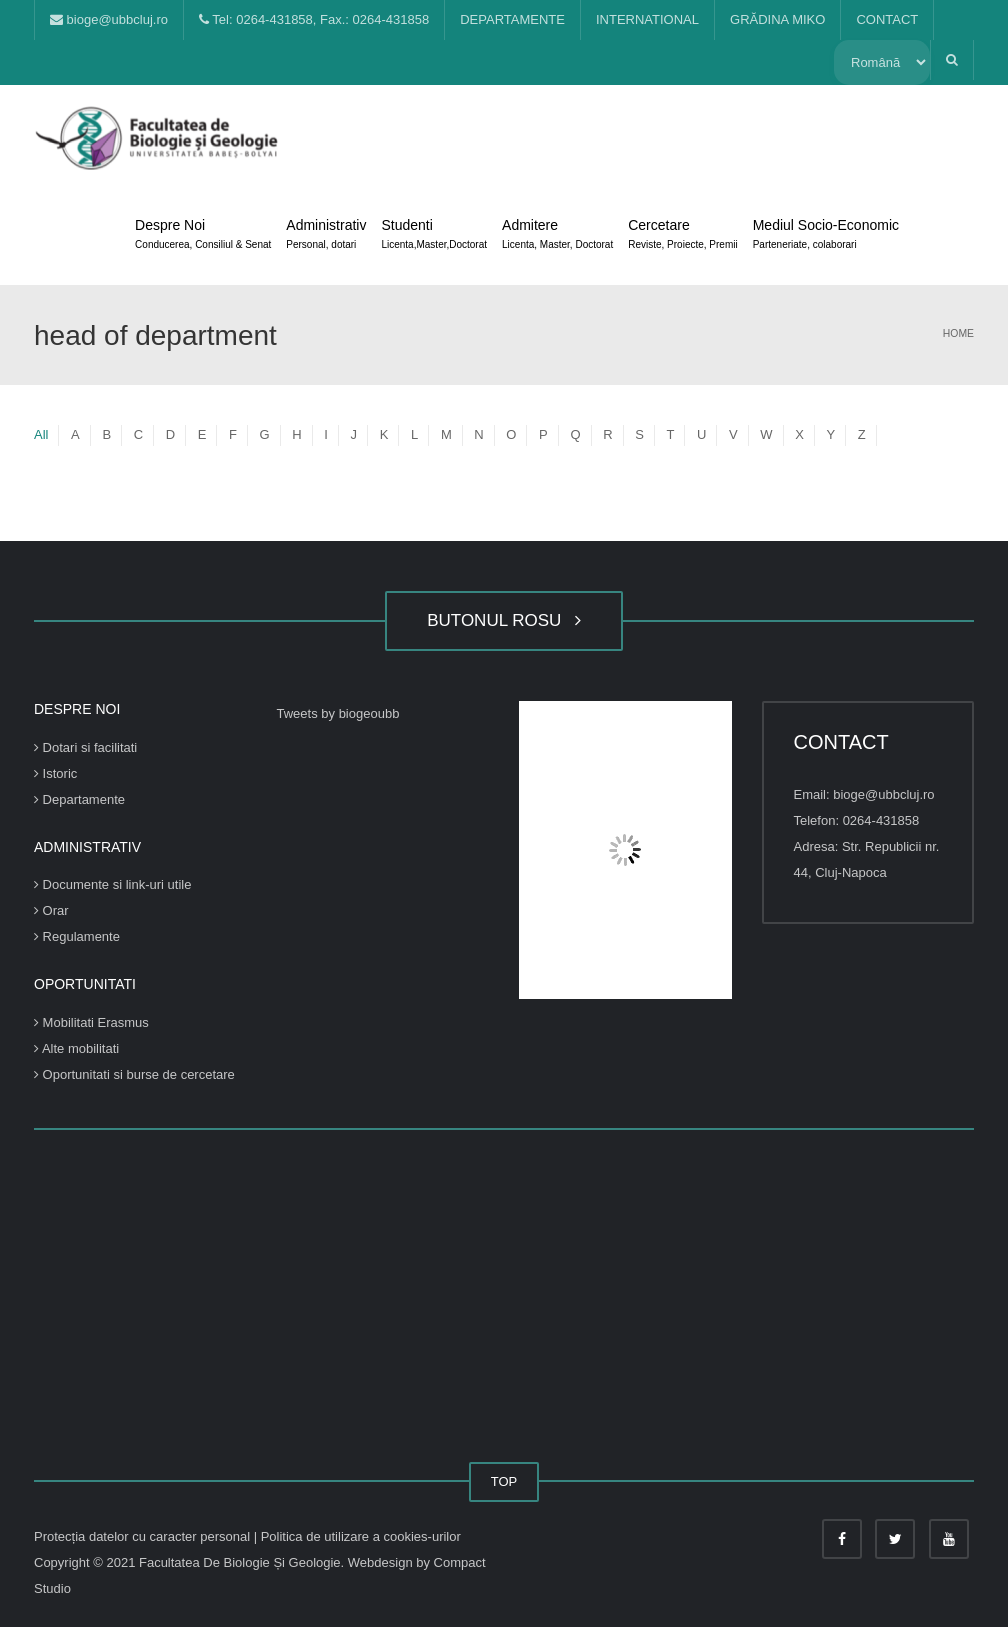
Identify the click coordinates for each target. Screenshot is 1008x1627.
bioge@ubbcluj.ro (109, 19)
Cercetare (682, 236)
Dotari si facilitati (85, 747)
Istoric (55, 773)
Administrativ (326, 236)
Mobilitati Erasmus (91, 1022)
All (41, 434)
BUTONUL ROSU (504, 620)
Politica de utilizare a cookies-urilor (361, 1536)
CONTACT (887, 19)
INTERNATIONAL (647, 19)
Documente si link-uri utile (112, 884)
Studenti (434, 236)
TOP (504, 1481)
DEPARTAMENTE (512, 19)
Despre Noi (203, 236)
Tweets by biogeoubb (338, 713)
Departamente (79, 799)
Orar (51, 910)
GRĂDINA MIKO (777, 19)
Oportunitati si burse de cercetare (134, 1074)
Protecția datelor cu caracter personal (144, 1536)
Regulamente (77, 936)
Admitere (557, 236)
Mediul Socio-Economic (826, 236)
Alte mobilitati (76, 1048)
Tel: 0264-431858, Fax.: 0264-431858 (314, 19)
